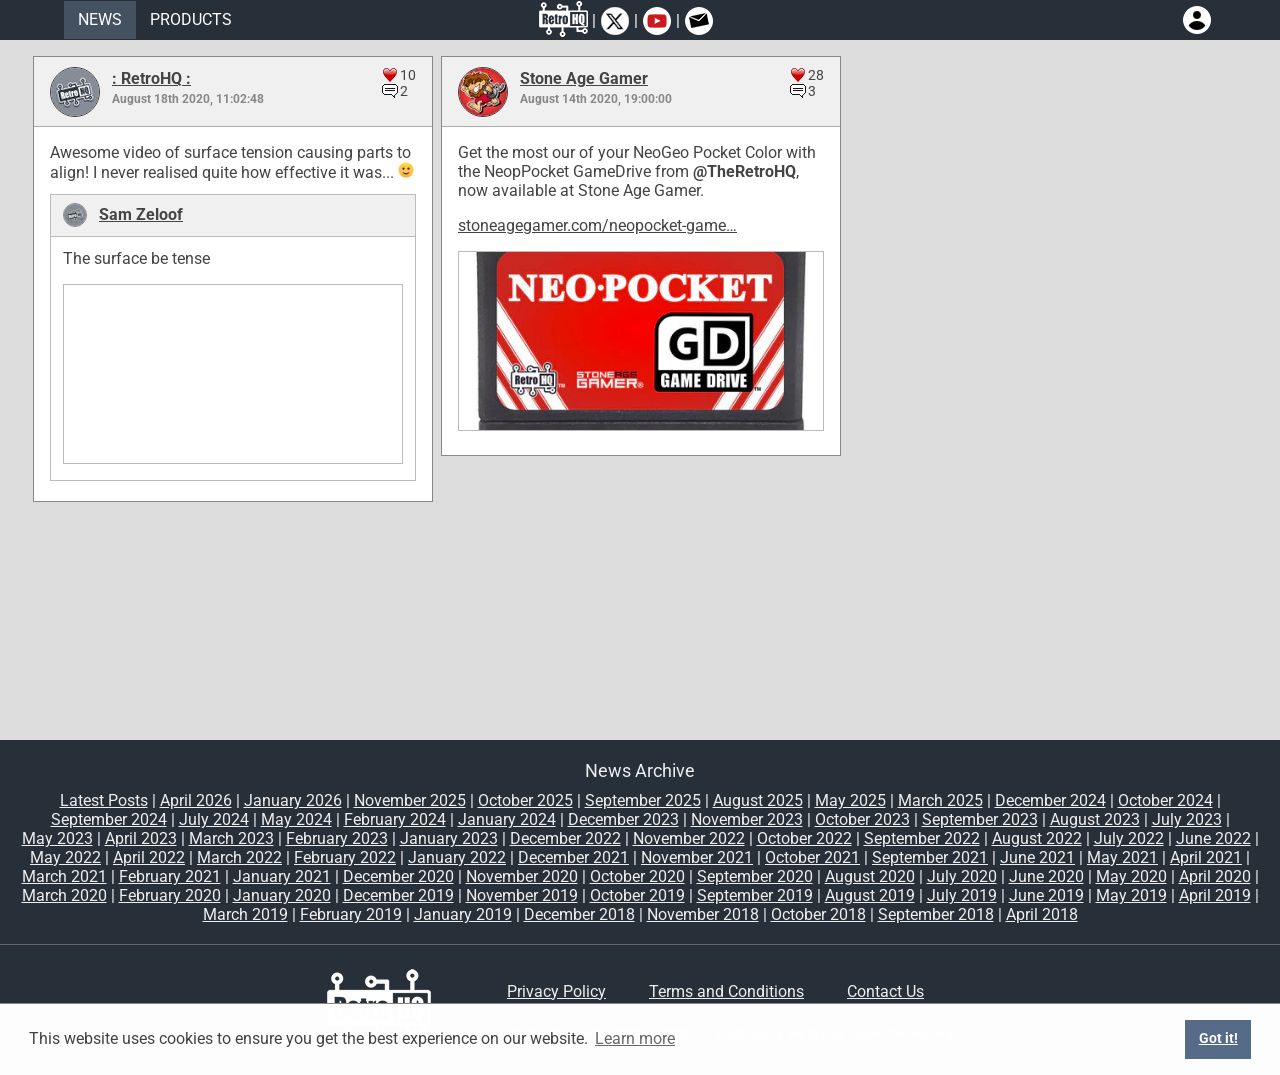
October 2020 (637, 876)
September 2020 (755, 876)
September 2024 (109, 819)
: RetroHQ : (151, 78)
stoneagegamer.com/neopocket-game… (597, 225)
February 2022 (345, 857)
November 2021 (697, 857)
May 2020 (1131, 876)
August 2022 (1037, 838)
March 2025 (940, 800)
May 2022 (65, 857)
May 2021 (1122, 857)
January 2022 (457, 857)
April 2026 (196, 800)
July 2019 (962, 895)
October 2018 (818, 914)
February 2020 (170, 895)
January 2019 (463, 914)
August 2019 (870, 895)
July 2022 (1129, 838)
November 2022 (689, 838)
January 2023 (449, 838)
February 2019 (351, 914)
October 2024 (1165, 800)
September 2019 (755, 895)
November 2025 (410, 800)
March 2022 (239, 857)
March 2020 (64, 895)
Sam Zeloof (141, 214)
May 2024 (296, 819)
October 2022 (804, 838)
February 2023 (337, 838)
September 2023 (980, 819)
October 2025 (525, 800)
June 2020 (1046, 876)
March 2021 (64, 876)
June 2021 (1037, 857)
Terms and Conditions (726, 991)
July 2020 (962, 876)
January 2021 (282, 876)
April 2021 (1206, 857)
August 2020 (870, 876)
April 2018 (1042, 914)
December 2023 (623, 819)
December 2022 (565, 838)
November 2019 (522, 895)
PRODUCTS (191, 19)
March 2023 (231, 838)
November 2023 (747, 819)
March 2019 (245, 914)
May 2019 (1131, 895)
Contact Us (885, 991)
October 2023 (862, 819)
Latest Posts (104, 800)
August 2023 (1095, 819)
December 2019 (398, 895)
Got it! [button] (1218, 1038)
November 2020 (522, 876)
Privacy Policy (556, 991)
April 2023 (141, 838)
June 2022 (1213, 838)
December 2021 (573, 857)
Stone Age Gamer (584, 78)
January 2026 (293, 800)
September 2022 (922, 838)
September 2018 (936, 914)
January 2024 (507, 819)
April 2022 (149, 857)
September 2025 (643, 800)
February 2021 (170, 876)
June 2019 (1046, 895)
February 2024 (395, 819)
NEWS (100, 19)
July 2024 (214, 819)
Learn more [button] (635, 1038)
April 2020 (1215, 876)
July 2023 (1187, 819)
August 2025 (758, 800)
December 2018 (579, 914)
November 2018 (703, 914)
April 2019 (1215, 895)
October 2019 (637, 895)
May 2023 (57, 838)
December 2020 (398, 876)
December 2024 (1050, 800)
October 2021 (812, 857)
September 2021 (930, 857)
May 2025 (850, 800)
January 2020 (282, 895)
